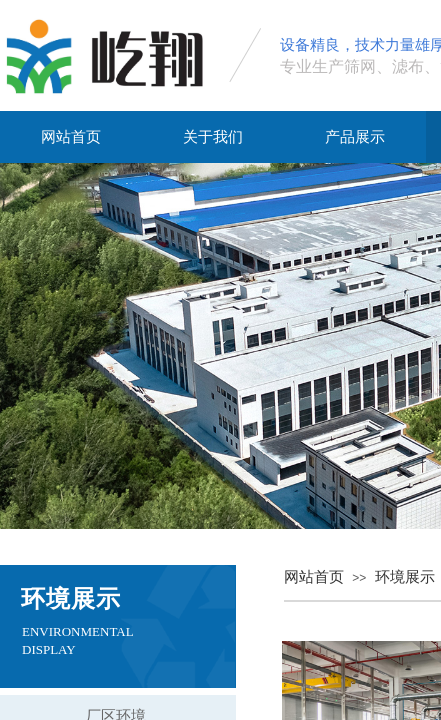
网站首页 (71, 137)
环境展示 (405, 577)
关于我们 (213, 137)
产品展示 (355, 137)
